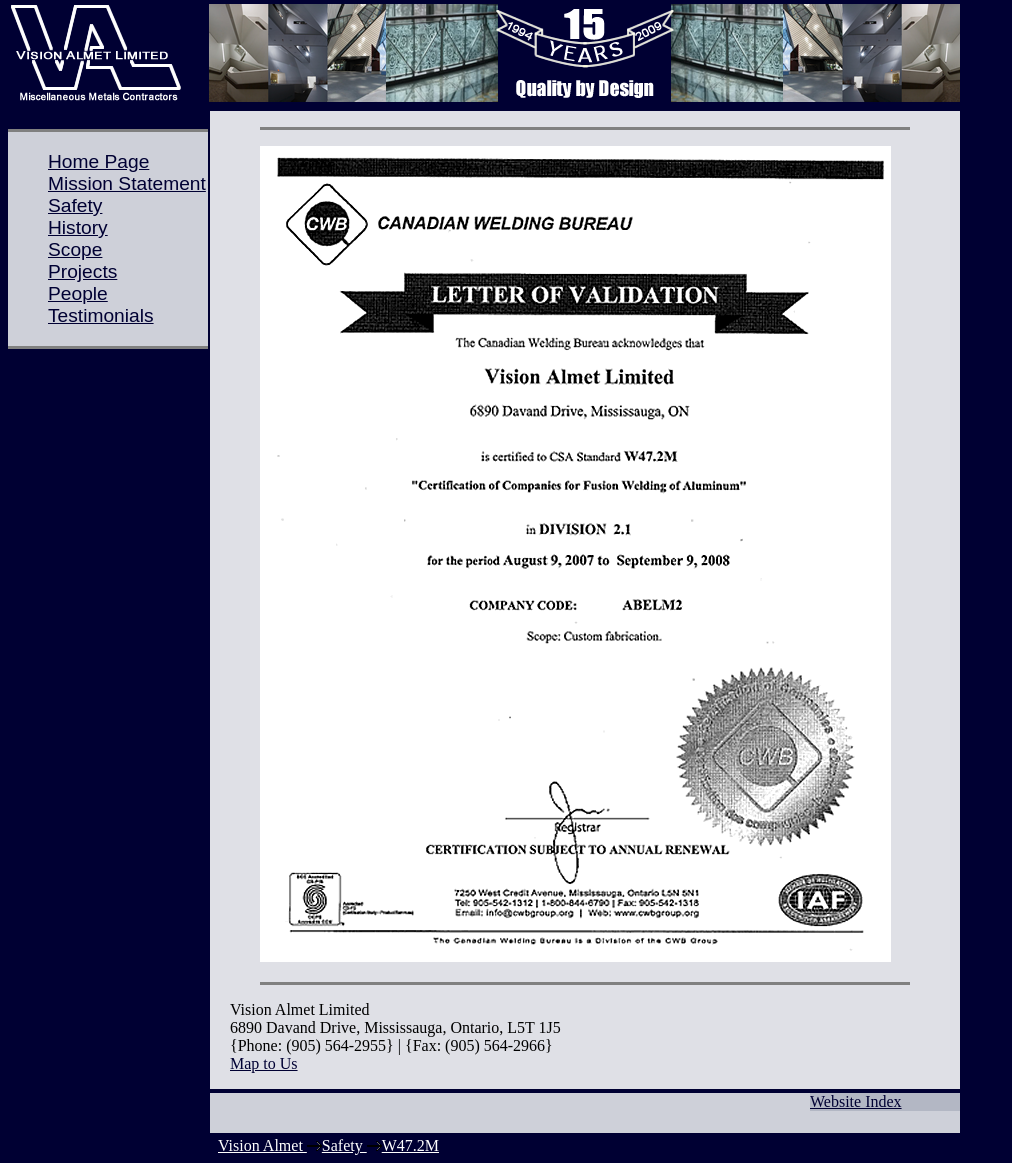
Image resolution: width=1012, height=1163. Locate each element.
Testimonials (101, 315)
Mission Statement (127, 183)
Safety (75, 205)
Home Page (98, 161)
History (78, 227)
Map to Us (264, 1063)
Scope (75, 249)
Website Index (856, 1101)
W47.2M (410, 1145)
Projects (82, 271)
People (78, 293)
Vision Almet (262, 1145)
